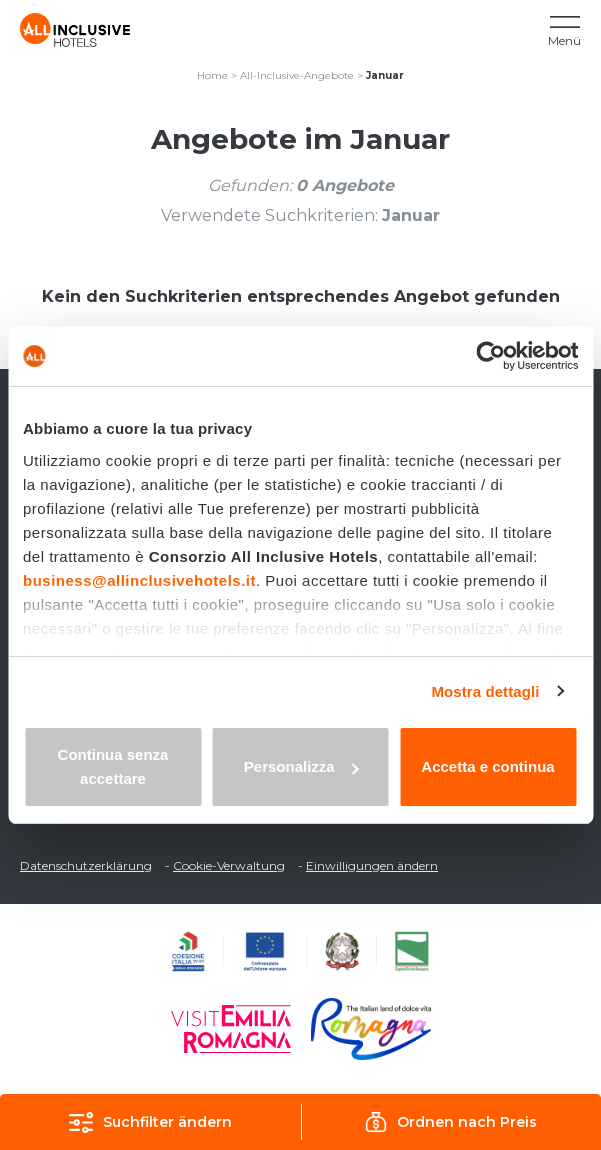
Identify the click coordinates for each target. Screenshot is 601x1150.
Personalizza (301, 766)
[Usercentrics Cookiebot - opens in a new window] (490, 356)
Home (212, 75)
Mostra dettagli (485, 691)
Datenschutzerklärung (86, 865)
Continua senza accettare (113, 766)
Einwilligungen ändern (372, 865)
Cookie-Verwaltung (229, 865)
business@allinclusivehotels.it (139, 580)
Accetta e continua (487, 766)
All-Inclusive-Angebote (297, 75)
